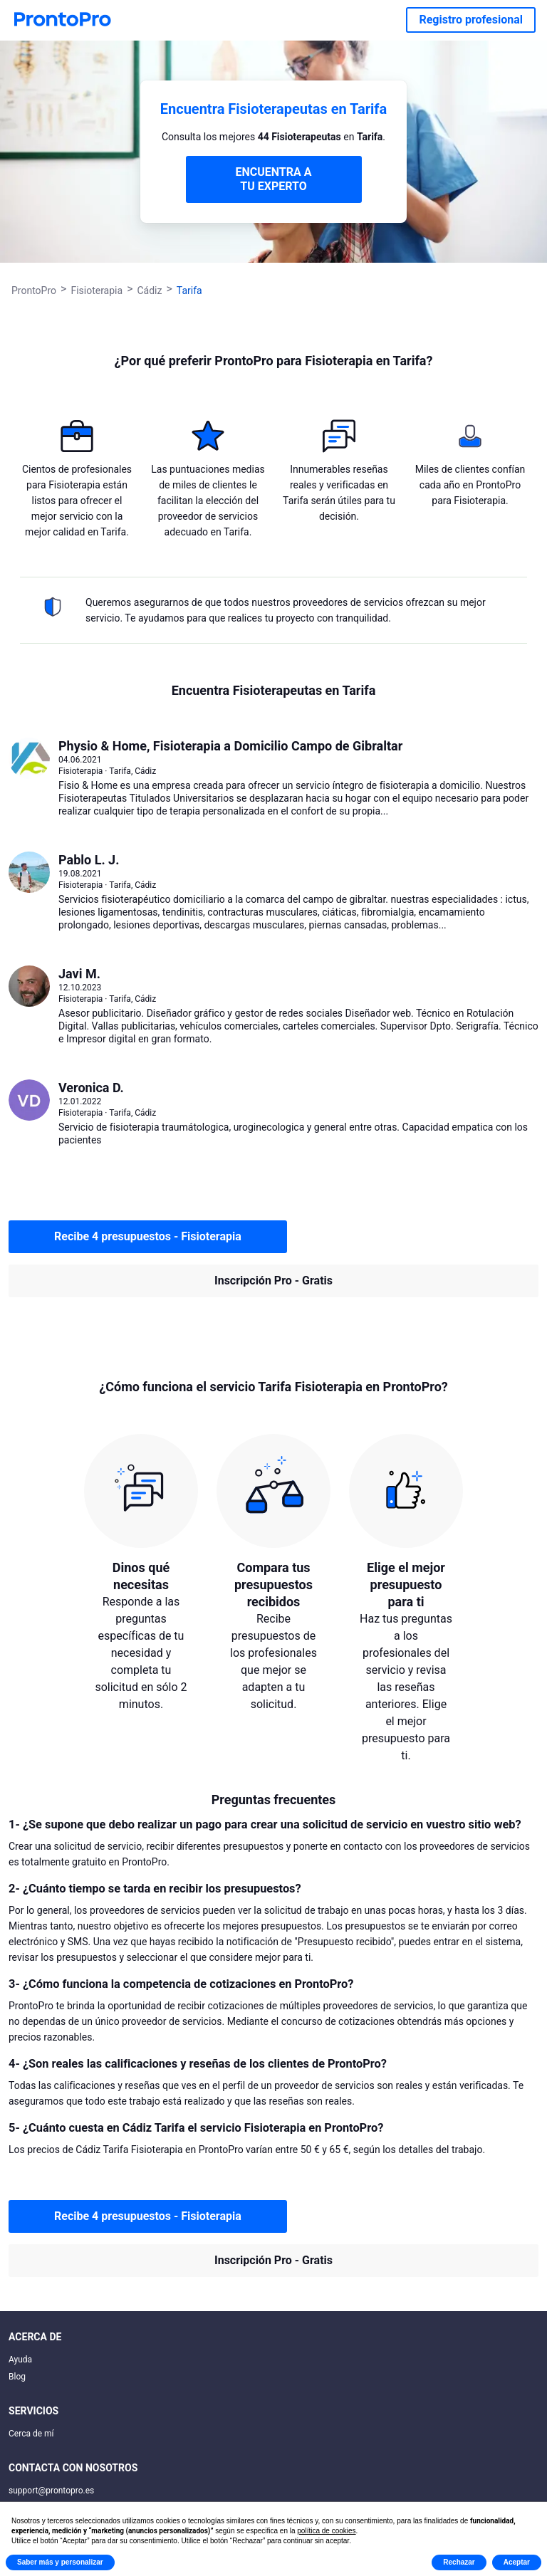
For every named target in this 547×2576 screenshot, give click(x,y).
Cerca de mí (31, 2434)
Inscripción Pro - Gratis (273, 1280)
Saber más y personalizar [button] (60, 2562)
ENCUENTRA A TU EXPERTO (273, 179)
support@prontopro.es (51, 2491)
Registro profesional (471, 19)
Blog (17, 2377)
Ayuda (20, 2360)
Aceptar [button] (517, 2562)
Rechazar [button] (458, 2562)
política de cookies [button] (326, 2531)
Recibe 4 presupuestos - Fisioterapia (147, 1236)
